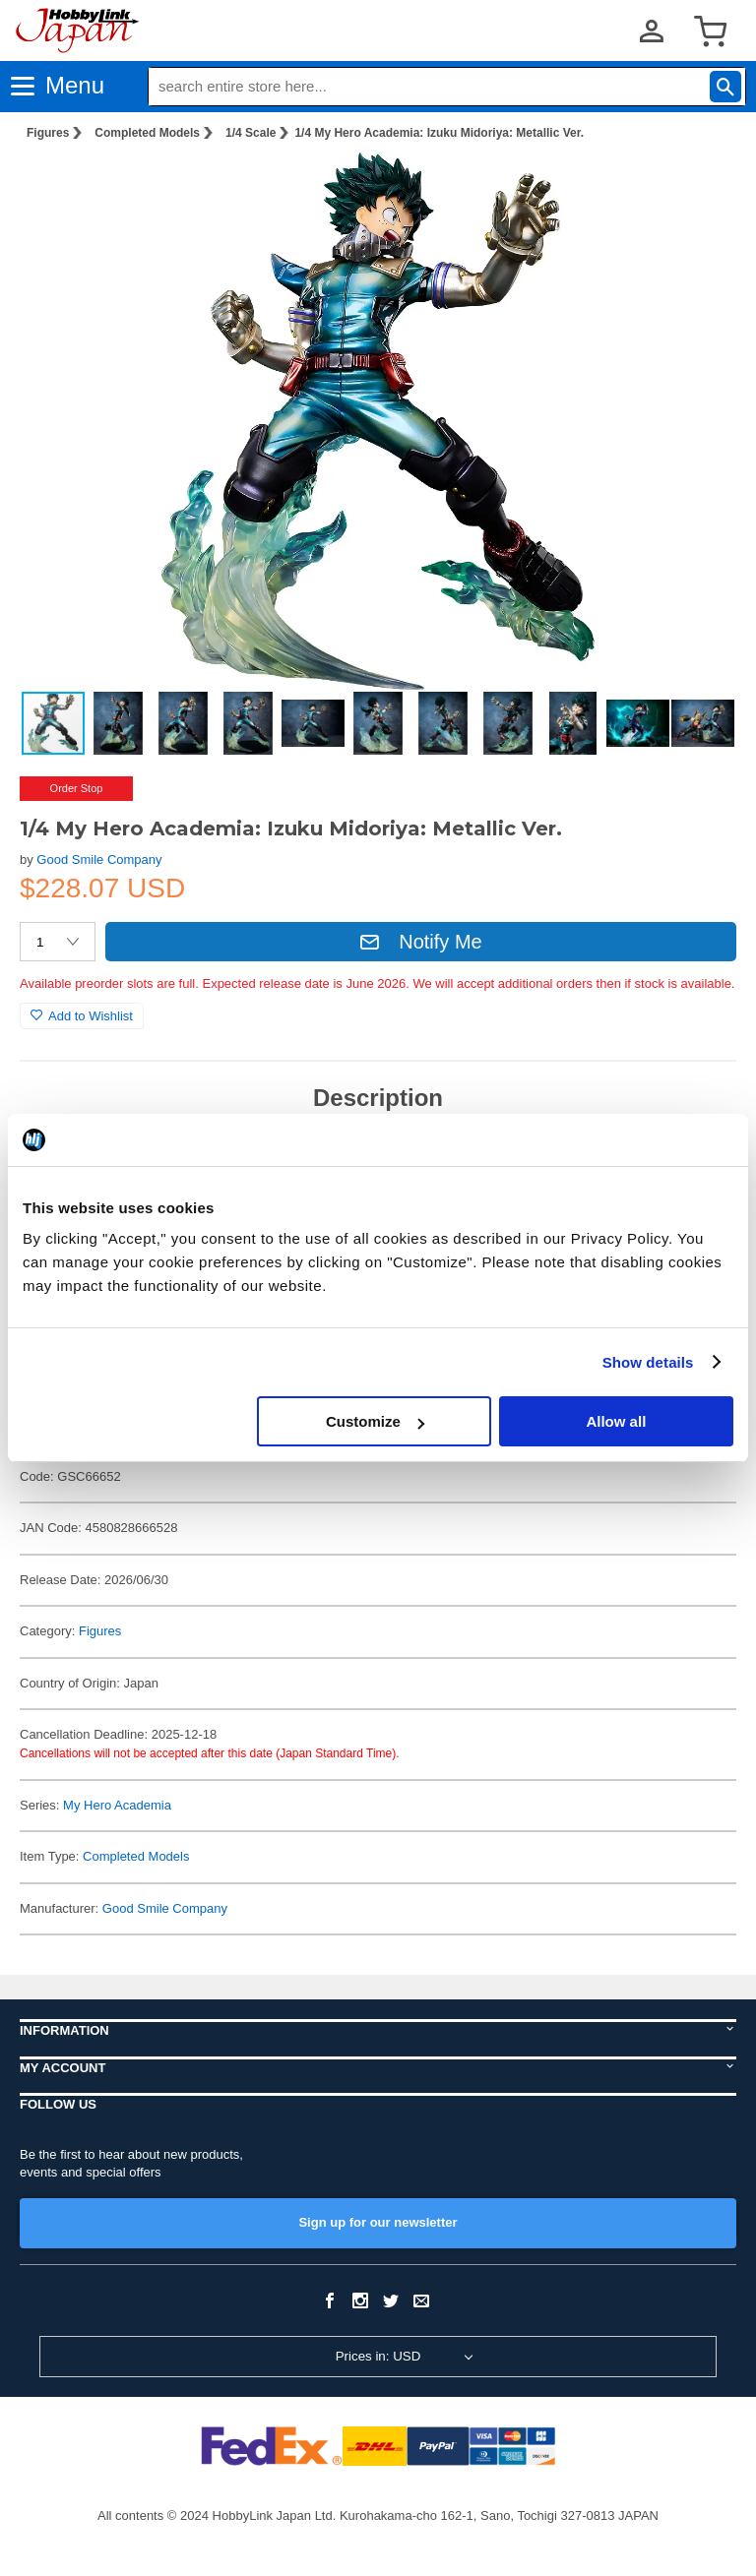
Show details (648, 1362)
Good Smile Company (98, 859)
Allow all (616, 1421)
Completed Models (147, 133)
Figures (48, 133)
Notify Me (420, 941)
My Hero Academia (117, 1805)
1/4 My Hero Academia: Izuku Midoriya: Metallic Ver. (439, 133)
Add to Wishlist (82, 1016)
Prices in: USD (378, 2356)
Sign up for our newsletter (377, 2222)
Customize (375, 1421)
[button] (700, 187)
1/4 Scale (250, 133)
